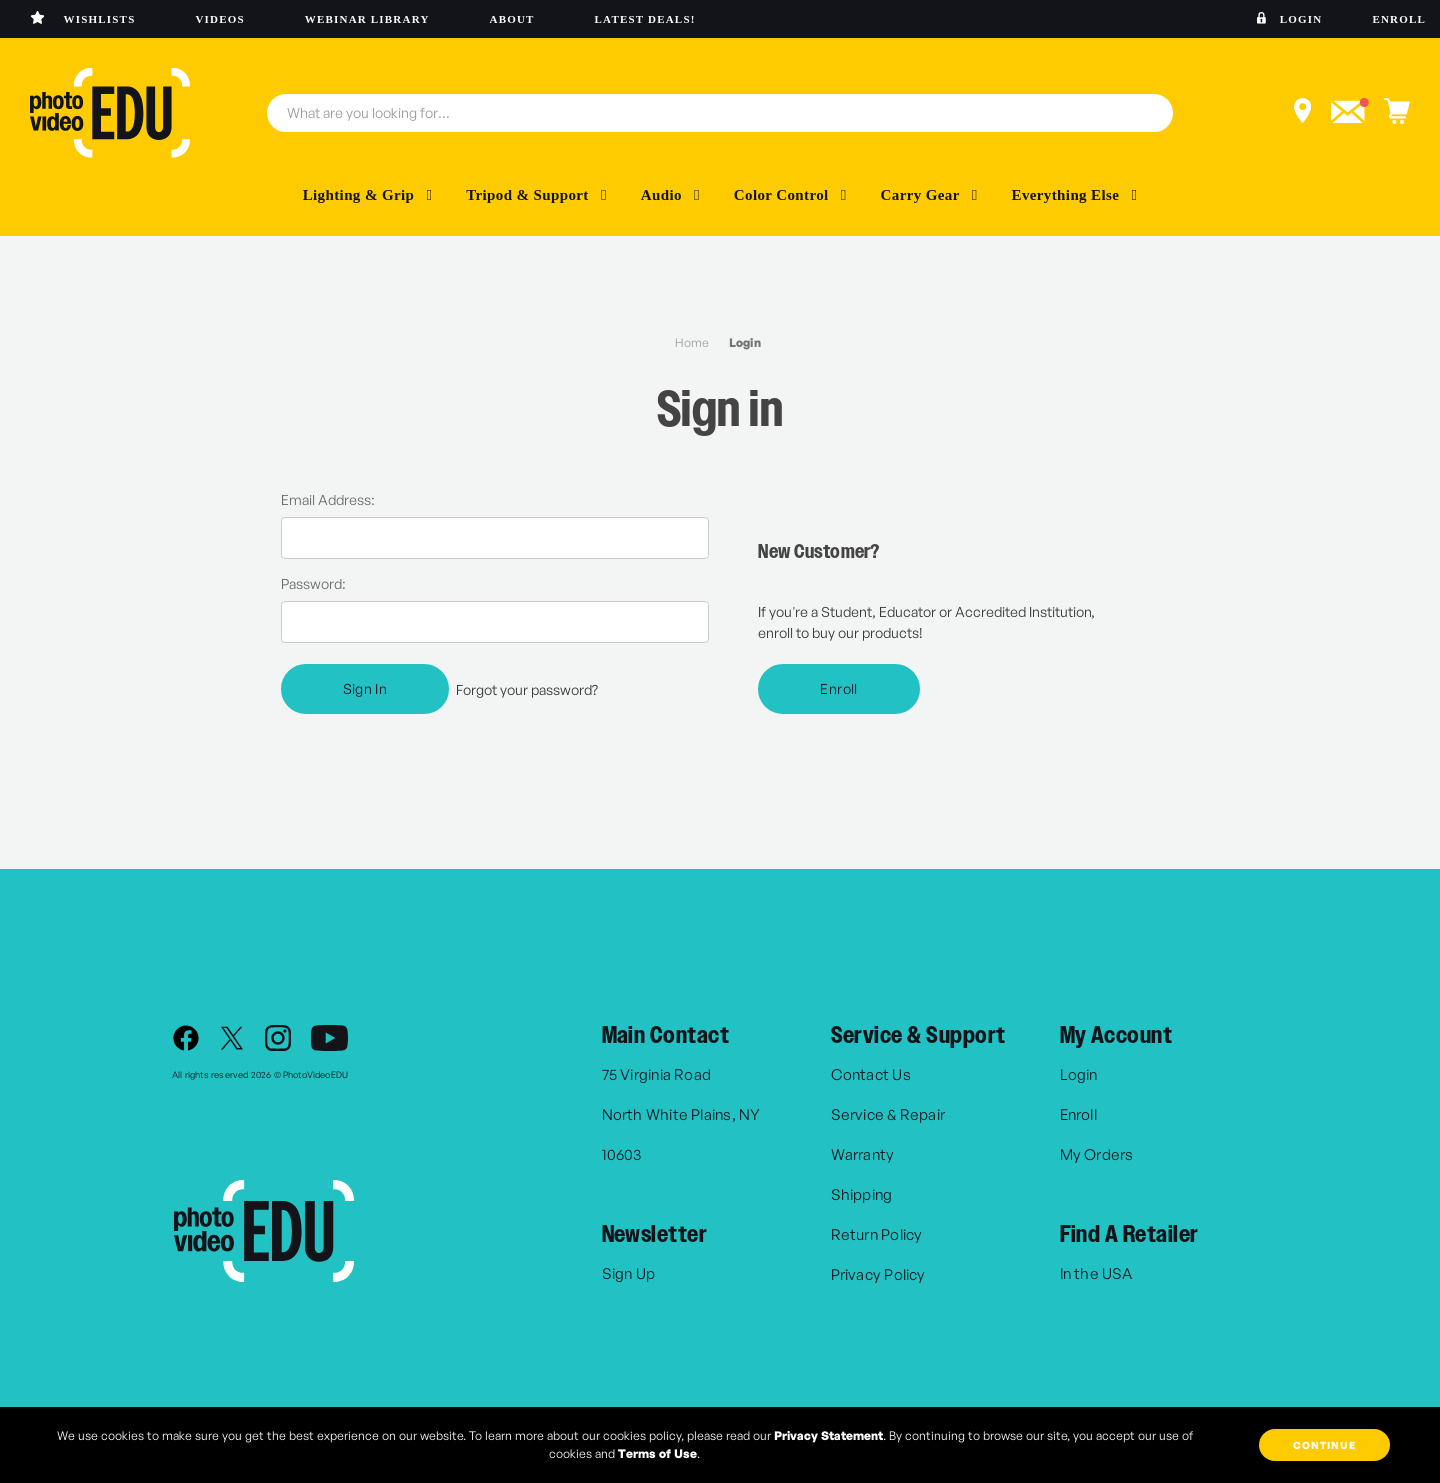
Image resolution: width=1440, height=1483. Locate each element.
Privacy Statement (828, 1435)
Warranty (863, 1154)
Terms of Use (657, 1453)
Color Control (790, 195)
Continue (1324, 1445)
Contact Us (871, 1074)
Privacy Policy (878, 1274)
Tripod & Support (536, 195)
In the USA (1096, 1273)
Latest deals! (645, 19)
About (512, 19)
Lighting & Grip (368, 195)
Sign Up (629, 1273)
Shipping (862, 1194)
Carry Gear (929, 195)
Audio (670, 195)
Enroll (1399, 19)
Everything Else (1075, 195)
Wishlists (100, 19)
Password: (313, 583)
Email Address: (328, 499)
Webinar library (367, 19)
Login (1301, 19)
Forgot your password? (527, 689)
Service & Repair (888, 1114)
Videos (219, 19)
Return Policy (877, 1234)
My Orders (1097, 1154)
